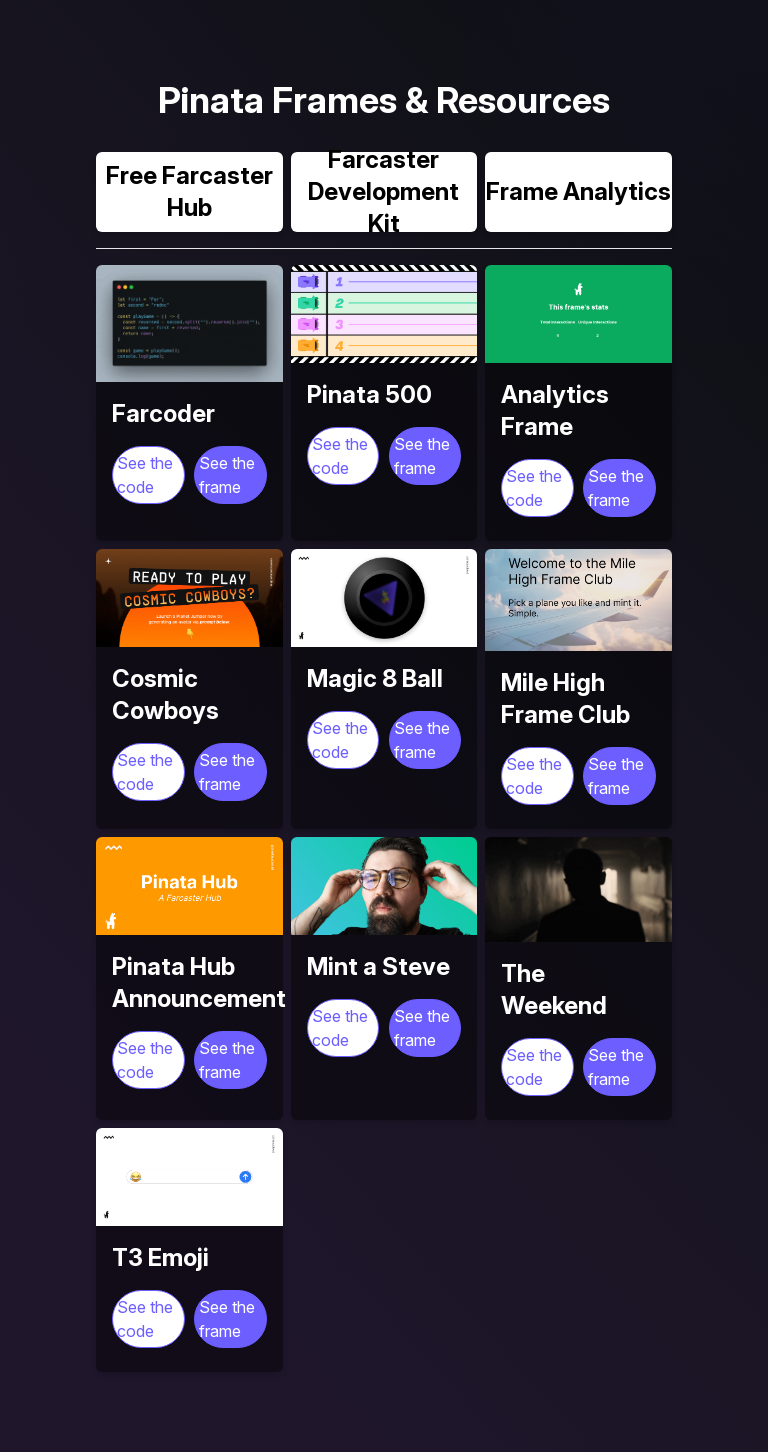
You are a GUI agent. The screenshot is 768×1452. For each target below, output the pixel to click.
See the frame (227, 475)
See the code (145, 475)
